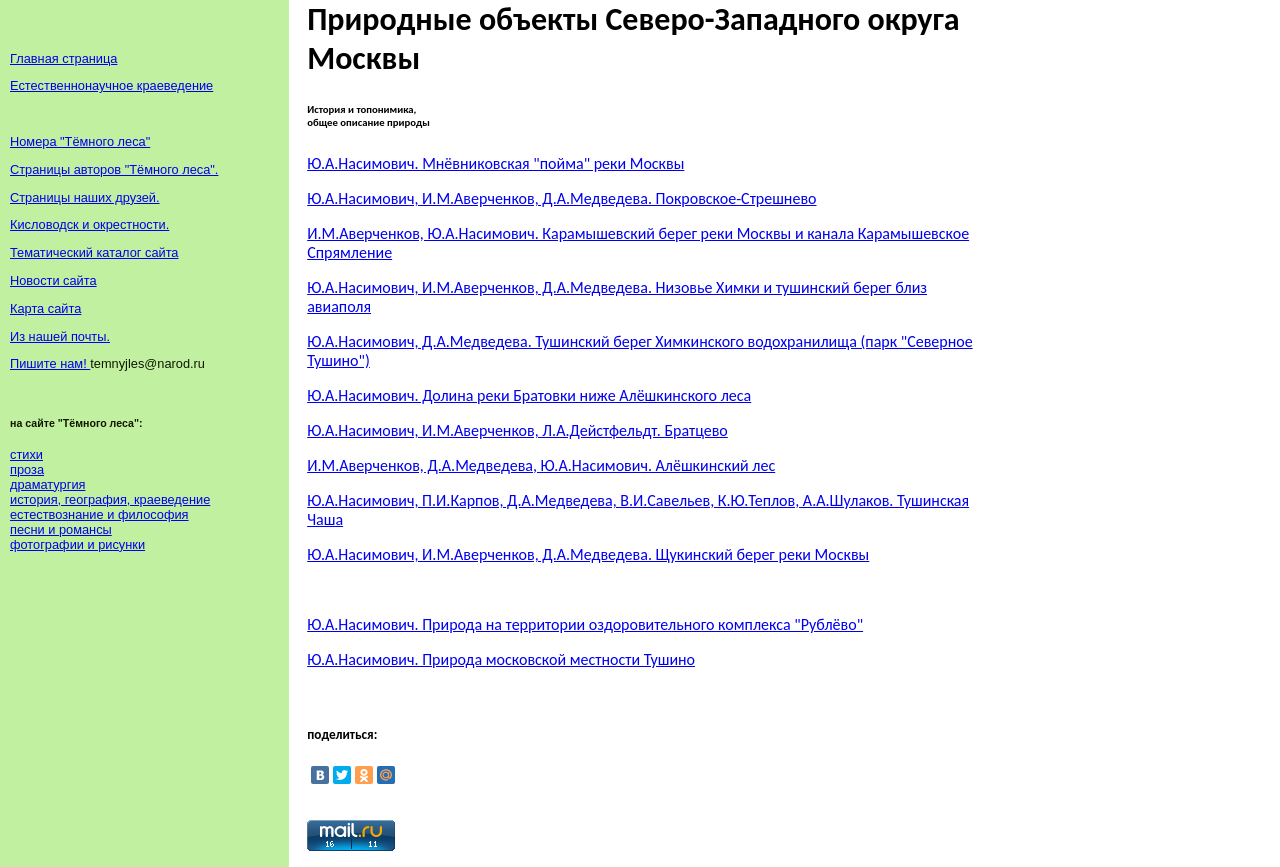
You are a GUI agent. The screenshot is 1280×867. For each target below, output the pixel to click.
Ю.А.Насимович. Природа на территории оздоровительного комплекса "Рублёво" (585, 624)
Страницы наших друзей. (85, 197)
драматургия (47, 484)
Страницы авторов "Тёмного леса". (114, 169)
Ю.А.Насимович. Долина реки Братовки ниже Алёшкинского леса (529, 395)
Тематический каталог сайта (94, 252)
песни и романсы (61, 529)
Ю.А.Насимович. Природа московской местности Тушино (501, 659)
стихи (26, 454)
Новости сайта (53, 280)
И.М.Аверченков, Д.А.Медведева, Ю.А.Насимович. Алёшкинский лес (541, 465)
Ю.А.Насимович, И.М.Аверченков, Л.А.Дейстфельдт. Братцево (517, 430)
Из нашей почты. (60, 336)
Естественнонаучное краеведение (111, 85)
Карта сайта (45, 308)
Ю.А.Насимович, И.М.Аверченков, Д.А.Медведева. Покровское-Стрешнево (561, 198)
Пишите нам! (50, 363)
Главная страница (63, 58)
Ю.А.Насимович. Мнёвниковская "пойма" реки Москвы (495, 163)
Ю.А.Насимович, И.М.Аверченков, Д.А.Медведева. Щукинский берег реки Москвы (588, 554)
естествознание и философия (99, 514)
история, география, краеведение (110, 499)
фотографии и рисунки (77, 544)
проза (27, 469)
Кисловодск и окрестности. (89, 224)
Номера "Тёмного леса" (80, 141)
